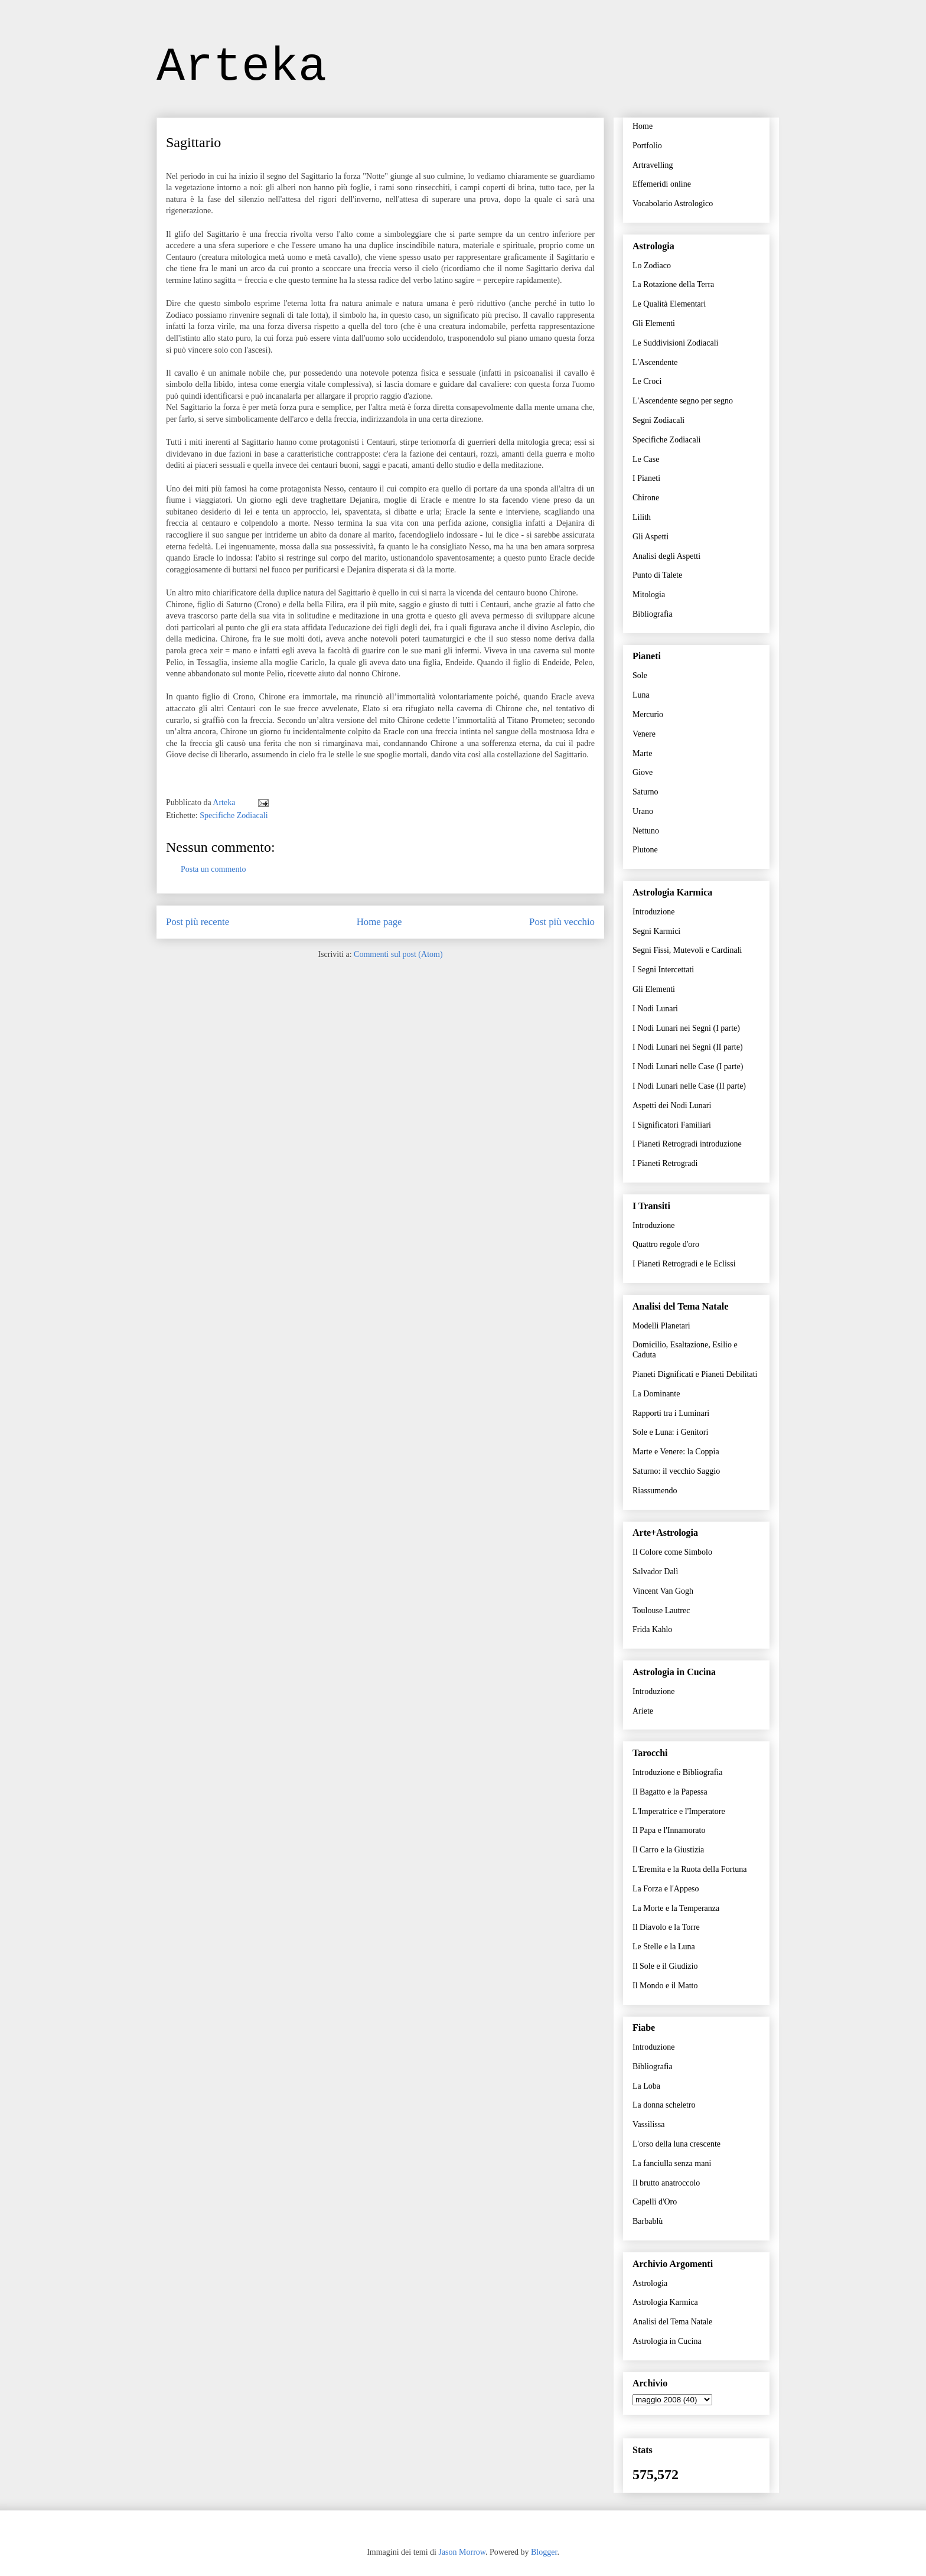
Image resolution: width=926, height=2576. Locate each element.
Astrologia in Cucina (667, 2341)
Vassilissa (648, 2124)
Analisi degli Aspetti (666, 556)
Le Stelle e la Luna (663, 1946)
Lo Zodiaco (651, 265)
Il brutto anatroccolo (666, 2182)
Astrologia (649, 2283)
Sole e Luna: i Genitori (670, 1432)
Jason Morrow (461, 2552)
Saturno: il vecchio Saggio (676, 1471)
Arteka (241, 67)
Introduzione (653, 911)
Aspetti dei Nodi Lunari (671, 1105)
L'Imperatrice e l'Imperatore (678, 1811)
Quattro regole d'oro (665, 1244)
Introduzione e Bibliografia (677, 1772)
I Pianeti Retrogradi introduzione (687, 1143)
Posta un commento (213, 869)
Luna (641, 695)
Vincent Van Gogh (662, 1591)
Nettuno (645, 830)
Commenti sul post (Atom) (398, 954)
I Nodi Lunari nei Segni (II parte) (687, 1047)
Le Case (645, 459)
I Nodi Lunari (655, 1008)
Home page (379, 921)
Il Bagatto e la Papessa (669, 1791)
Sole (639, 675)
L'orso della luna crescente (676, 2143)
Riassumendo (654, 1490)
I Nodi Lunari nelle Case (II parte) (689, 1086)
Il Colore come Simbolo (672, 1552)
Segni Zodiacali (658, 420)
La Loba (646, 2086)
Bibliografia (652, 614)
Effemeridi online (661, 184)
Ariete (642, 1711)
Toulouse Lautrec (661, 1610)
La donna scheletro (664, 2104)
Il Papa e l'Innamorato (668, 1830)
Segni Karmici (656, 931)
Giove (642, 772)
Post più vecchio (562, 921)
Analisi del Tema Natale (672, 2321)
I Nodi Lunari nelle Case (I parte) (687, 1066)
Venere (644, 734)
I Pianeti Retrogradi (664, 1163)
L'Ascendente (654, 362)
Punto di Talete (657, 575)
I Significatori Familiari (671, 1125)
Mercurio (647, 714)
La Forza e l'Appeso (665, 1888)
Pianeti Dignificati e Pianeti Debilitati (695, 1374)
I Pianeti (646, 478)
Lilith (641, 517)
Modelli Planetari (661, 1325)
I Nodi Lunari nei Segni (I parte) (686, 1028)
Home (642, 126)
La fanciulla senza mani (671, 2163)
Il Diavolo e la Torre (666, 1927)
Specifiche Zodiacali (234, 815)
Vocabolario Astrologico (672, 203)
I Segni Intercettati (663, 969)
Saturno (645, 791)
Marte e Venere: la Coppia (675, 1451)
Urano (642, 811)
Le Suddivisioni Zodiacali (675, 342)
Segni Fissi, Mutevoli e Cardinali (687, 950)
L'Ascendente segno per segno (682, 400)
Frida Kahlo (652, 1629)
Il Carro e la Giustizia (668, 1849)
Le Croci (646, 381)
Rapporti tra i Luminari (670, 1413)
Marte (642, 753)
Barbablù (647, 2221)
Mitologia (648, 594)
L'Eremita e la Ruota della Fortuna (689, 1869)
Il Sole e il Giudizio (664, 1966)
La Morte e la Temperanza (675, 1908)
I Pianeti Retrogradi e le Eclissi (684, 1263)
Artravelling (652, 165)
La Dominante (656, 1393)
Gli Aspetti (650, 536)
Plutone (645, 849)
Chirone (645, 497)
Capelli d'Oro (654, 2201)
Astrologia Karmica (665, 2302)
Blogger (544, 2552)
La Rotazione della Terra (673, 284)
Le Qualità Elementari (669, 303)
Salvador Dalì (655, 1571)
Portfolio (647, 145)
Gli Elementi (653, 323)
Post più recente (197, 921)
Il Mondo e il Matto (664, 1985)
